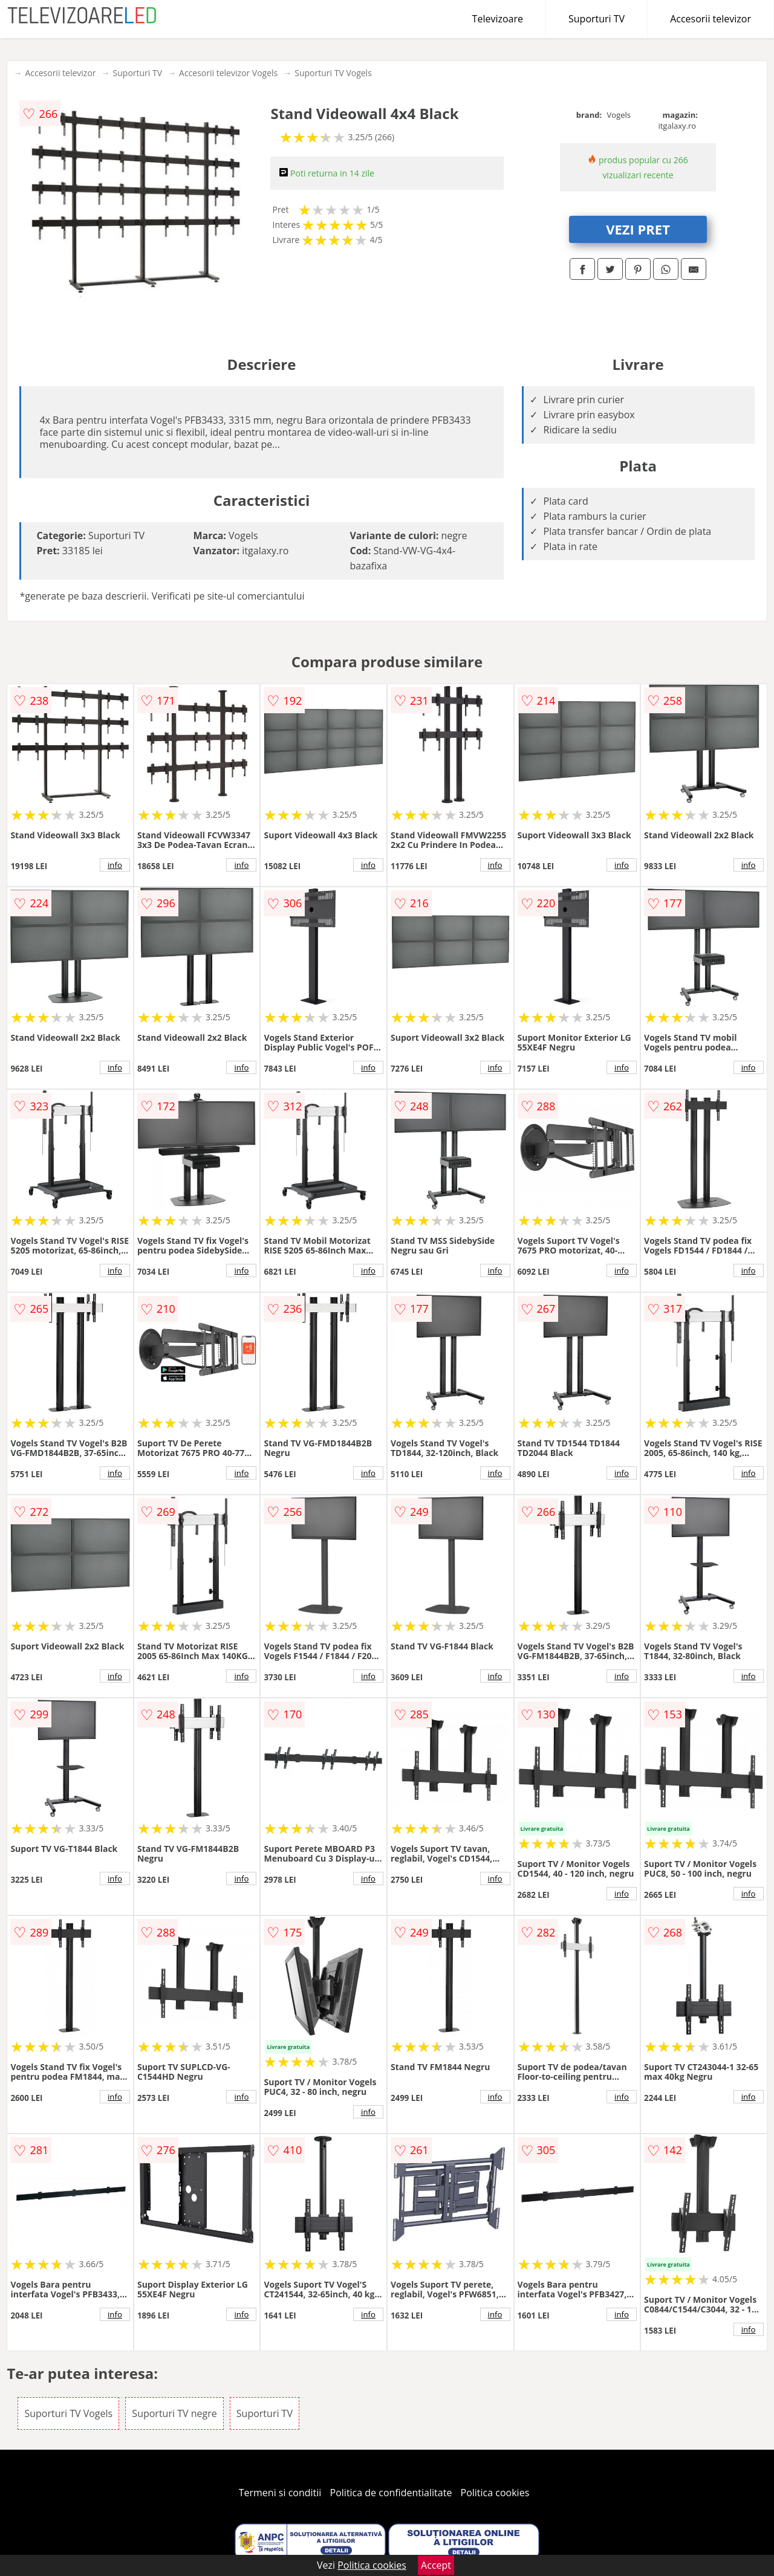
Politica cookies (495, 2492)
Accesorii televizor (710, 18)
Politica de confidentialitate (391, 2492)
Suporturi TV (596, 18)
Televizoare (497, 18)
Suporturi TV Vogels (333, 73)
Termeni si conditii (280, 2492)
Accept (436, 2565)
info (115, 864)
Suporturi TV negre (174, 2413)
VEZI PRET (638, 229)
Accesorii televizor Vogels (228, 73)
